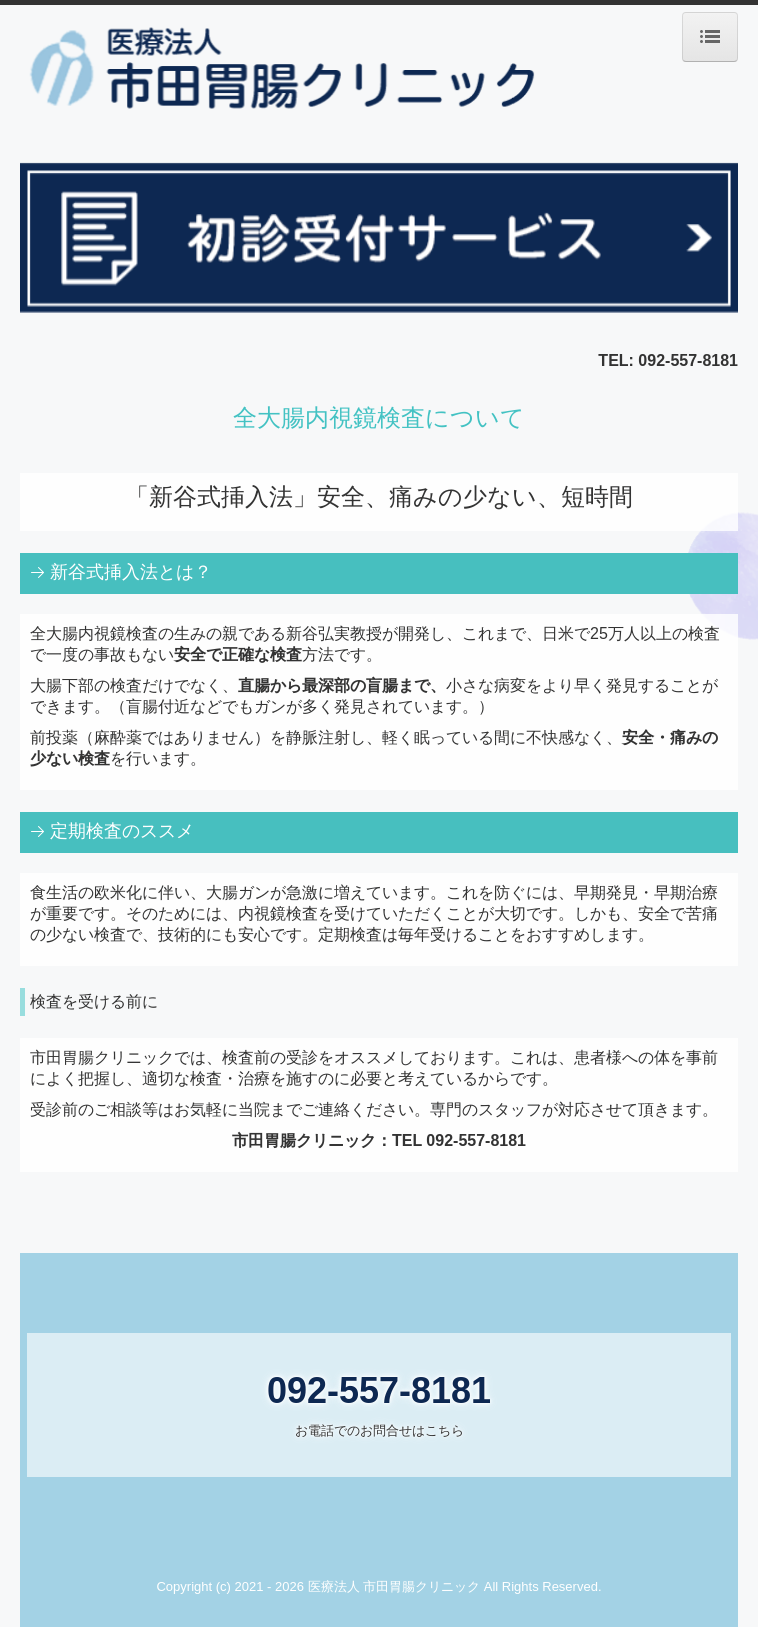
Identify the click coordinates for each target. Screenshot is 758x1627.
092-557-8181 (688, 360)
